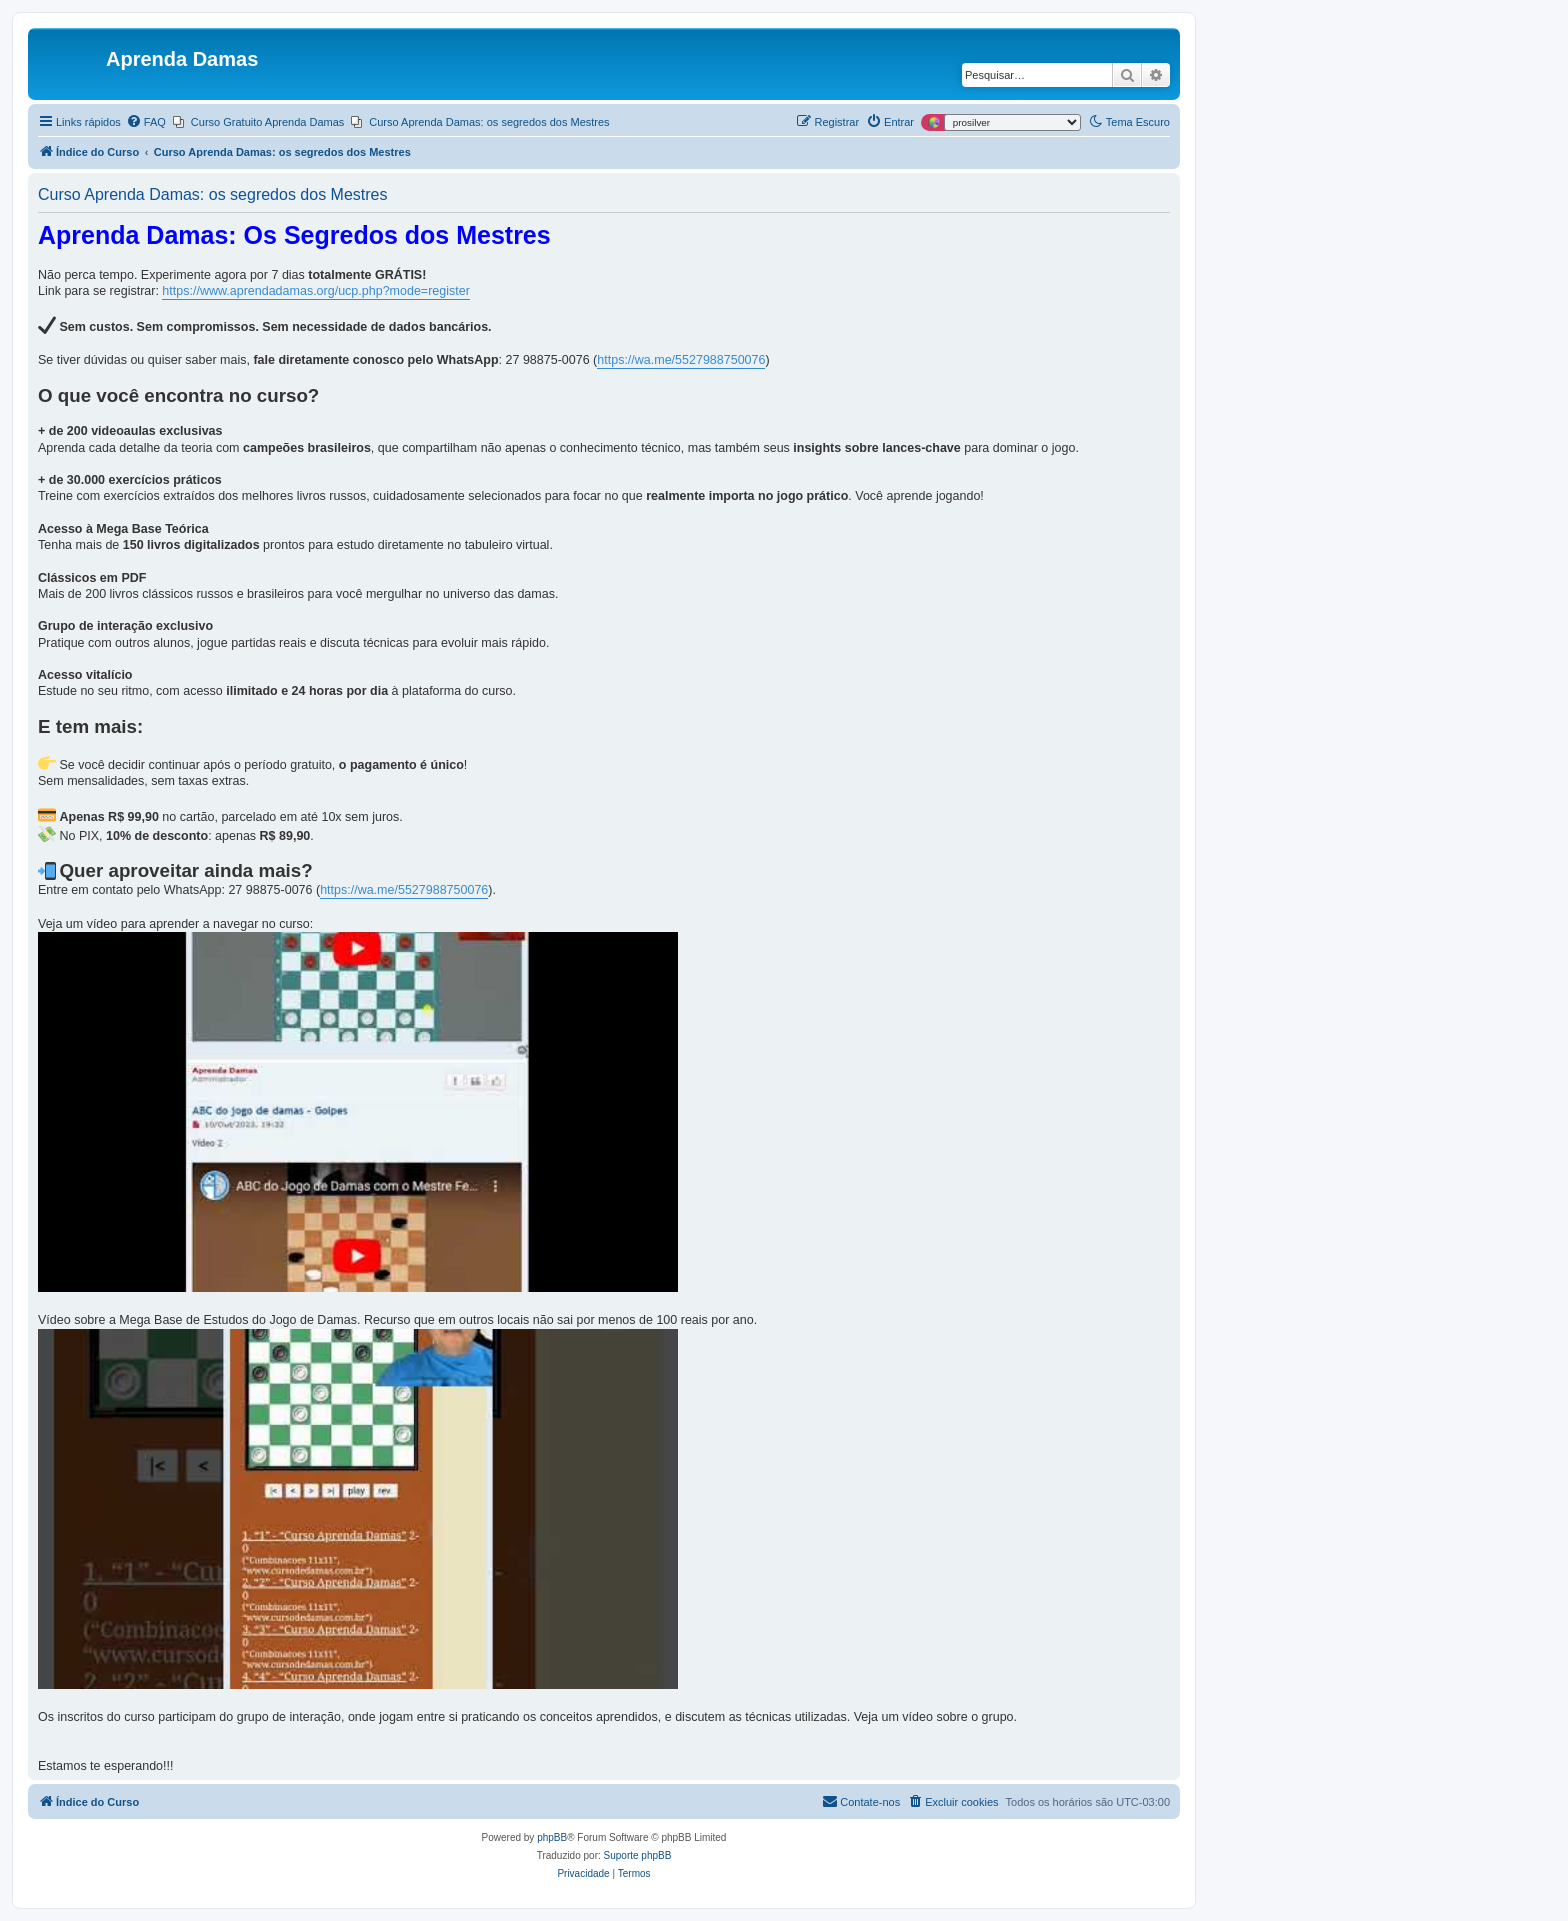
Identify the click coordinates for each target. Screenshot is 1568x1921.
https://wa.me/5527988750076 (681, 360)
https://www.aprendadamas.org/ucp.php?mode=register (315, 291)
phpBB (552, 1837)
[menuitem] (146, 122)
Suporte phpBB (638, 1855)
